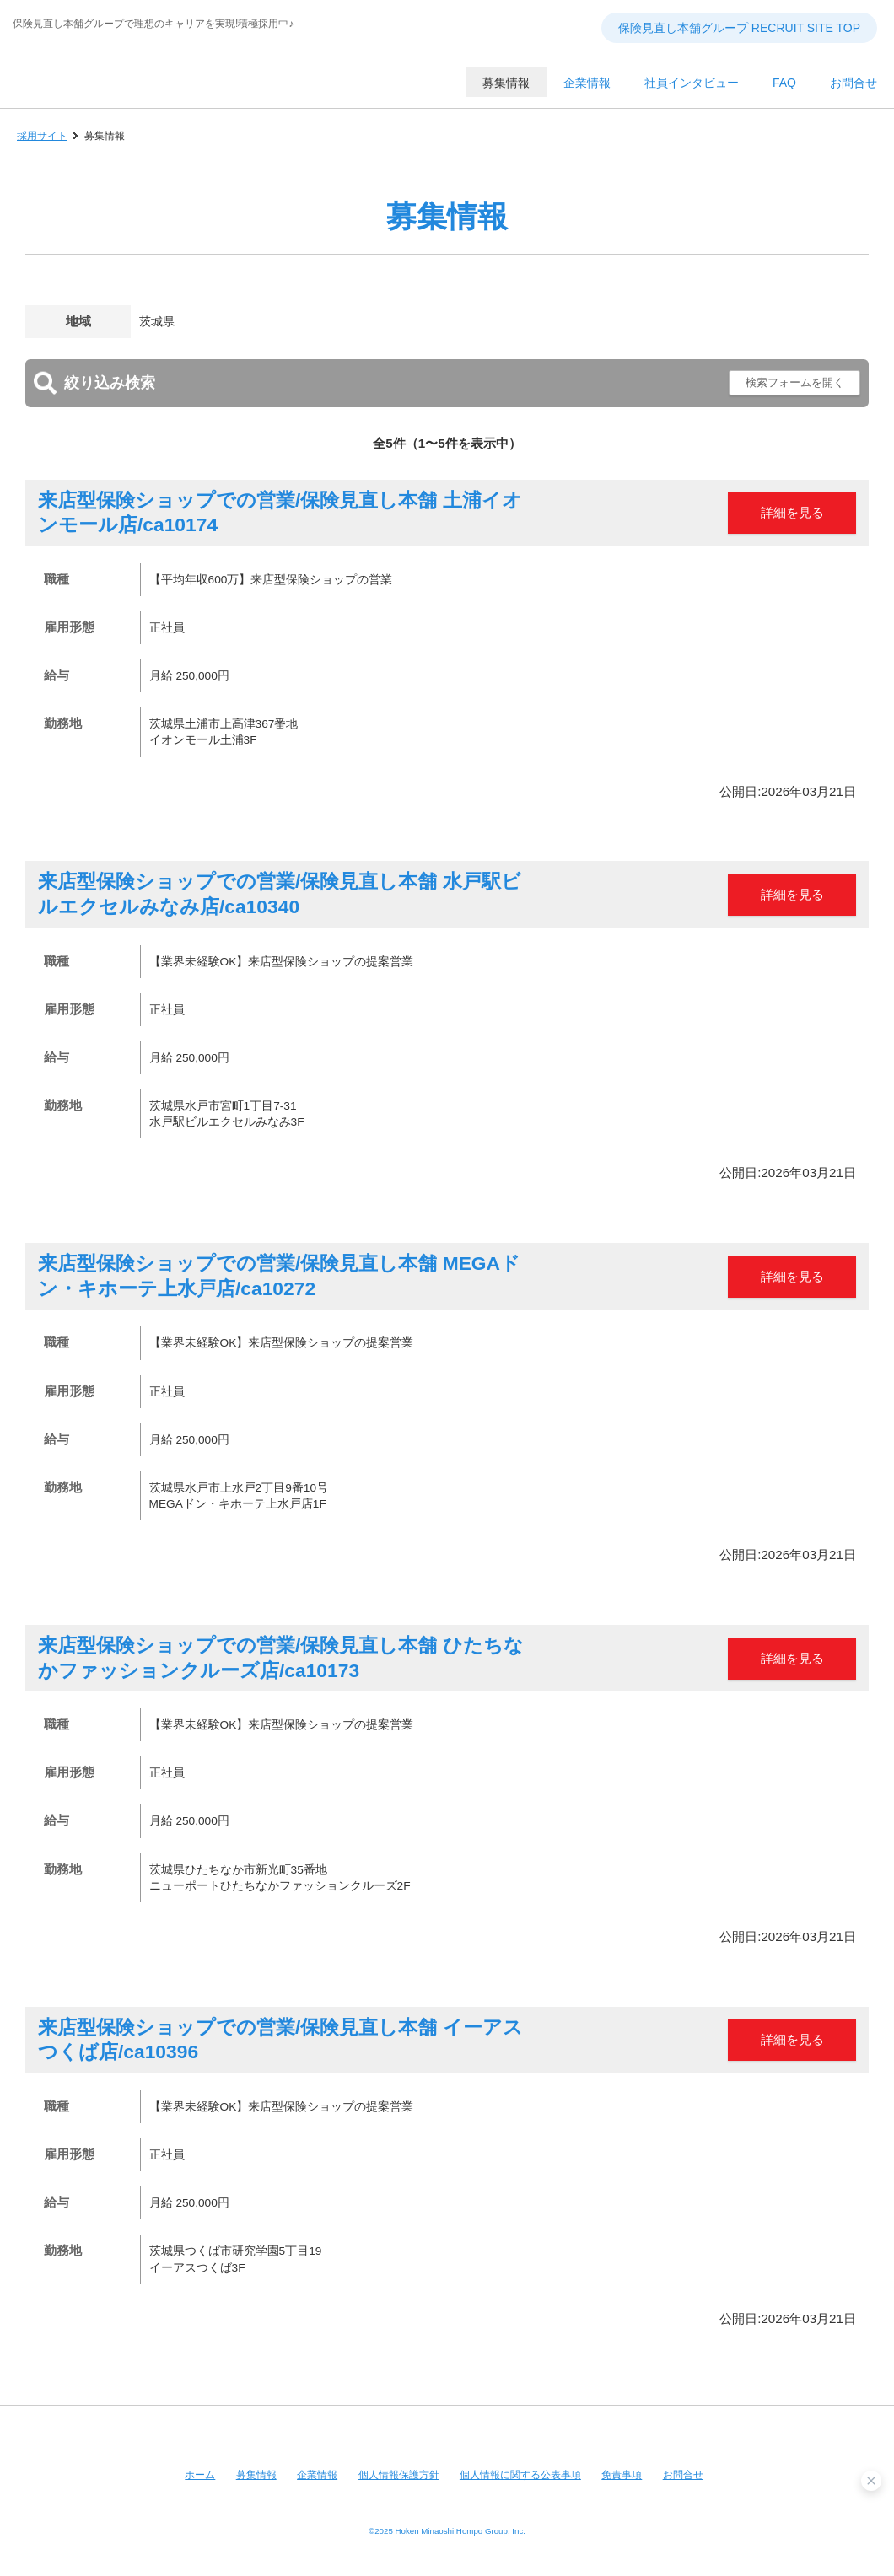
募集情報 (256, 2475)
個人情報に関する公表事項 (520, 2475)
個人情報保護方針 (398, 2475)
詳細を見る (792, 512)
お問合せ (683, 2475)
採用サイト (42, 136)
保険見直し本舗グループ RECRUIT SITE (164, 92)
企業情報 (317, 2475)
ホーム (200, 2475)
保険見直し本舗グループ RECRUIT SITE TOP (739, 28)
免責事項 (621, 2475)
